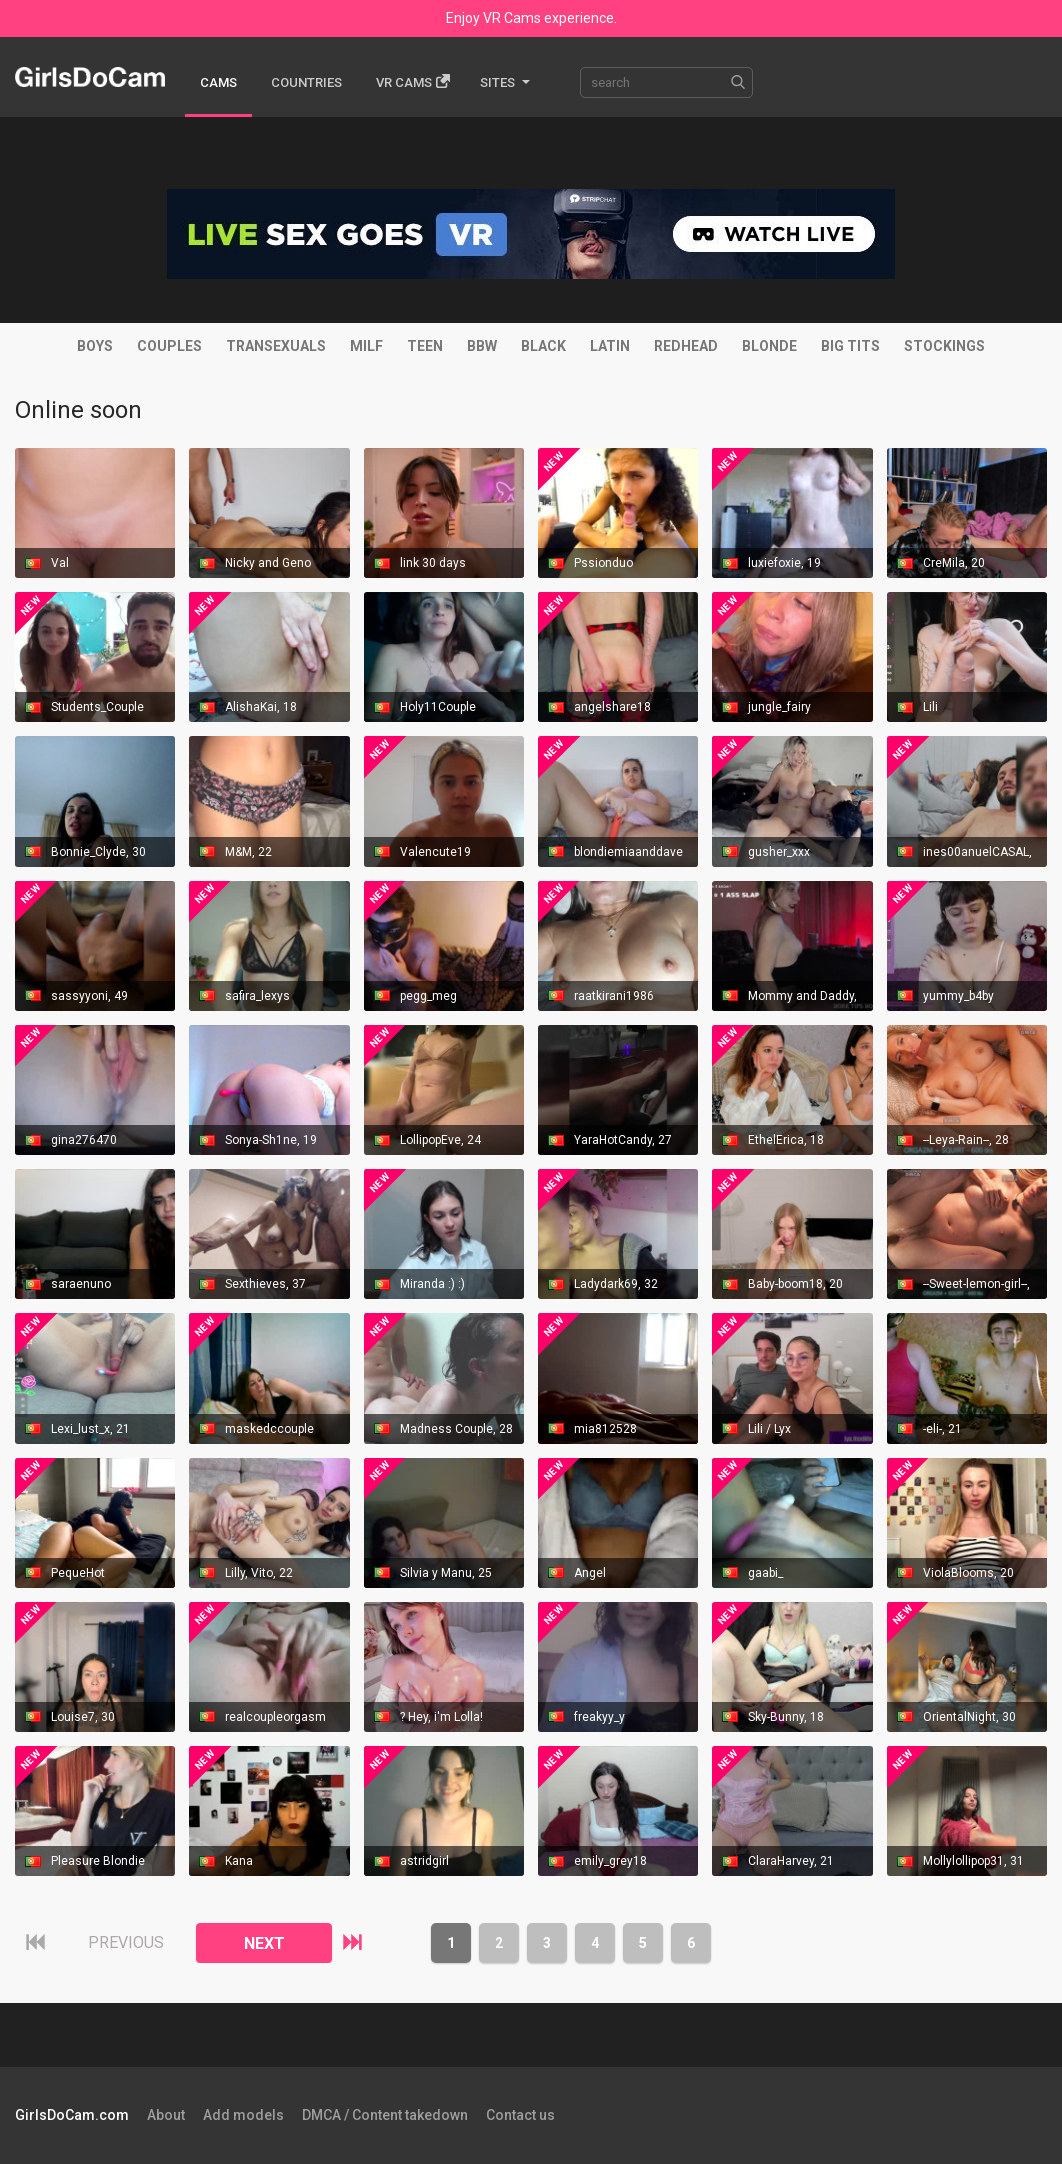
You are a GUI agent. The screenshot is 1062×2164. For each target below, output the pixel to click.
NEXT (264, 1943)
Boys (95, 346)
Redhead (686, 346)
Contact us (520, 2115)
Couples (169, 346)
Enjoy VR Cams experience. (531, 18)
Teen (425, 346)
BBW (482, 346)
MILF (366, 346)
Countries (306, 82)
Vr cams (413, 81)
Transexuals (276, 346)
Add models (243, 2115)
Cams (218, 82)
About (166, 2115)
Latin (610, 346)
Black (543, 346)
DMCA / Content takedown (385, 2115)
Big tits (850, 346)
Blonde (769, 346)
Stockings (944, 346)
